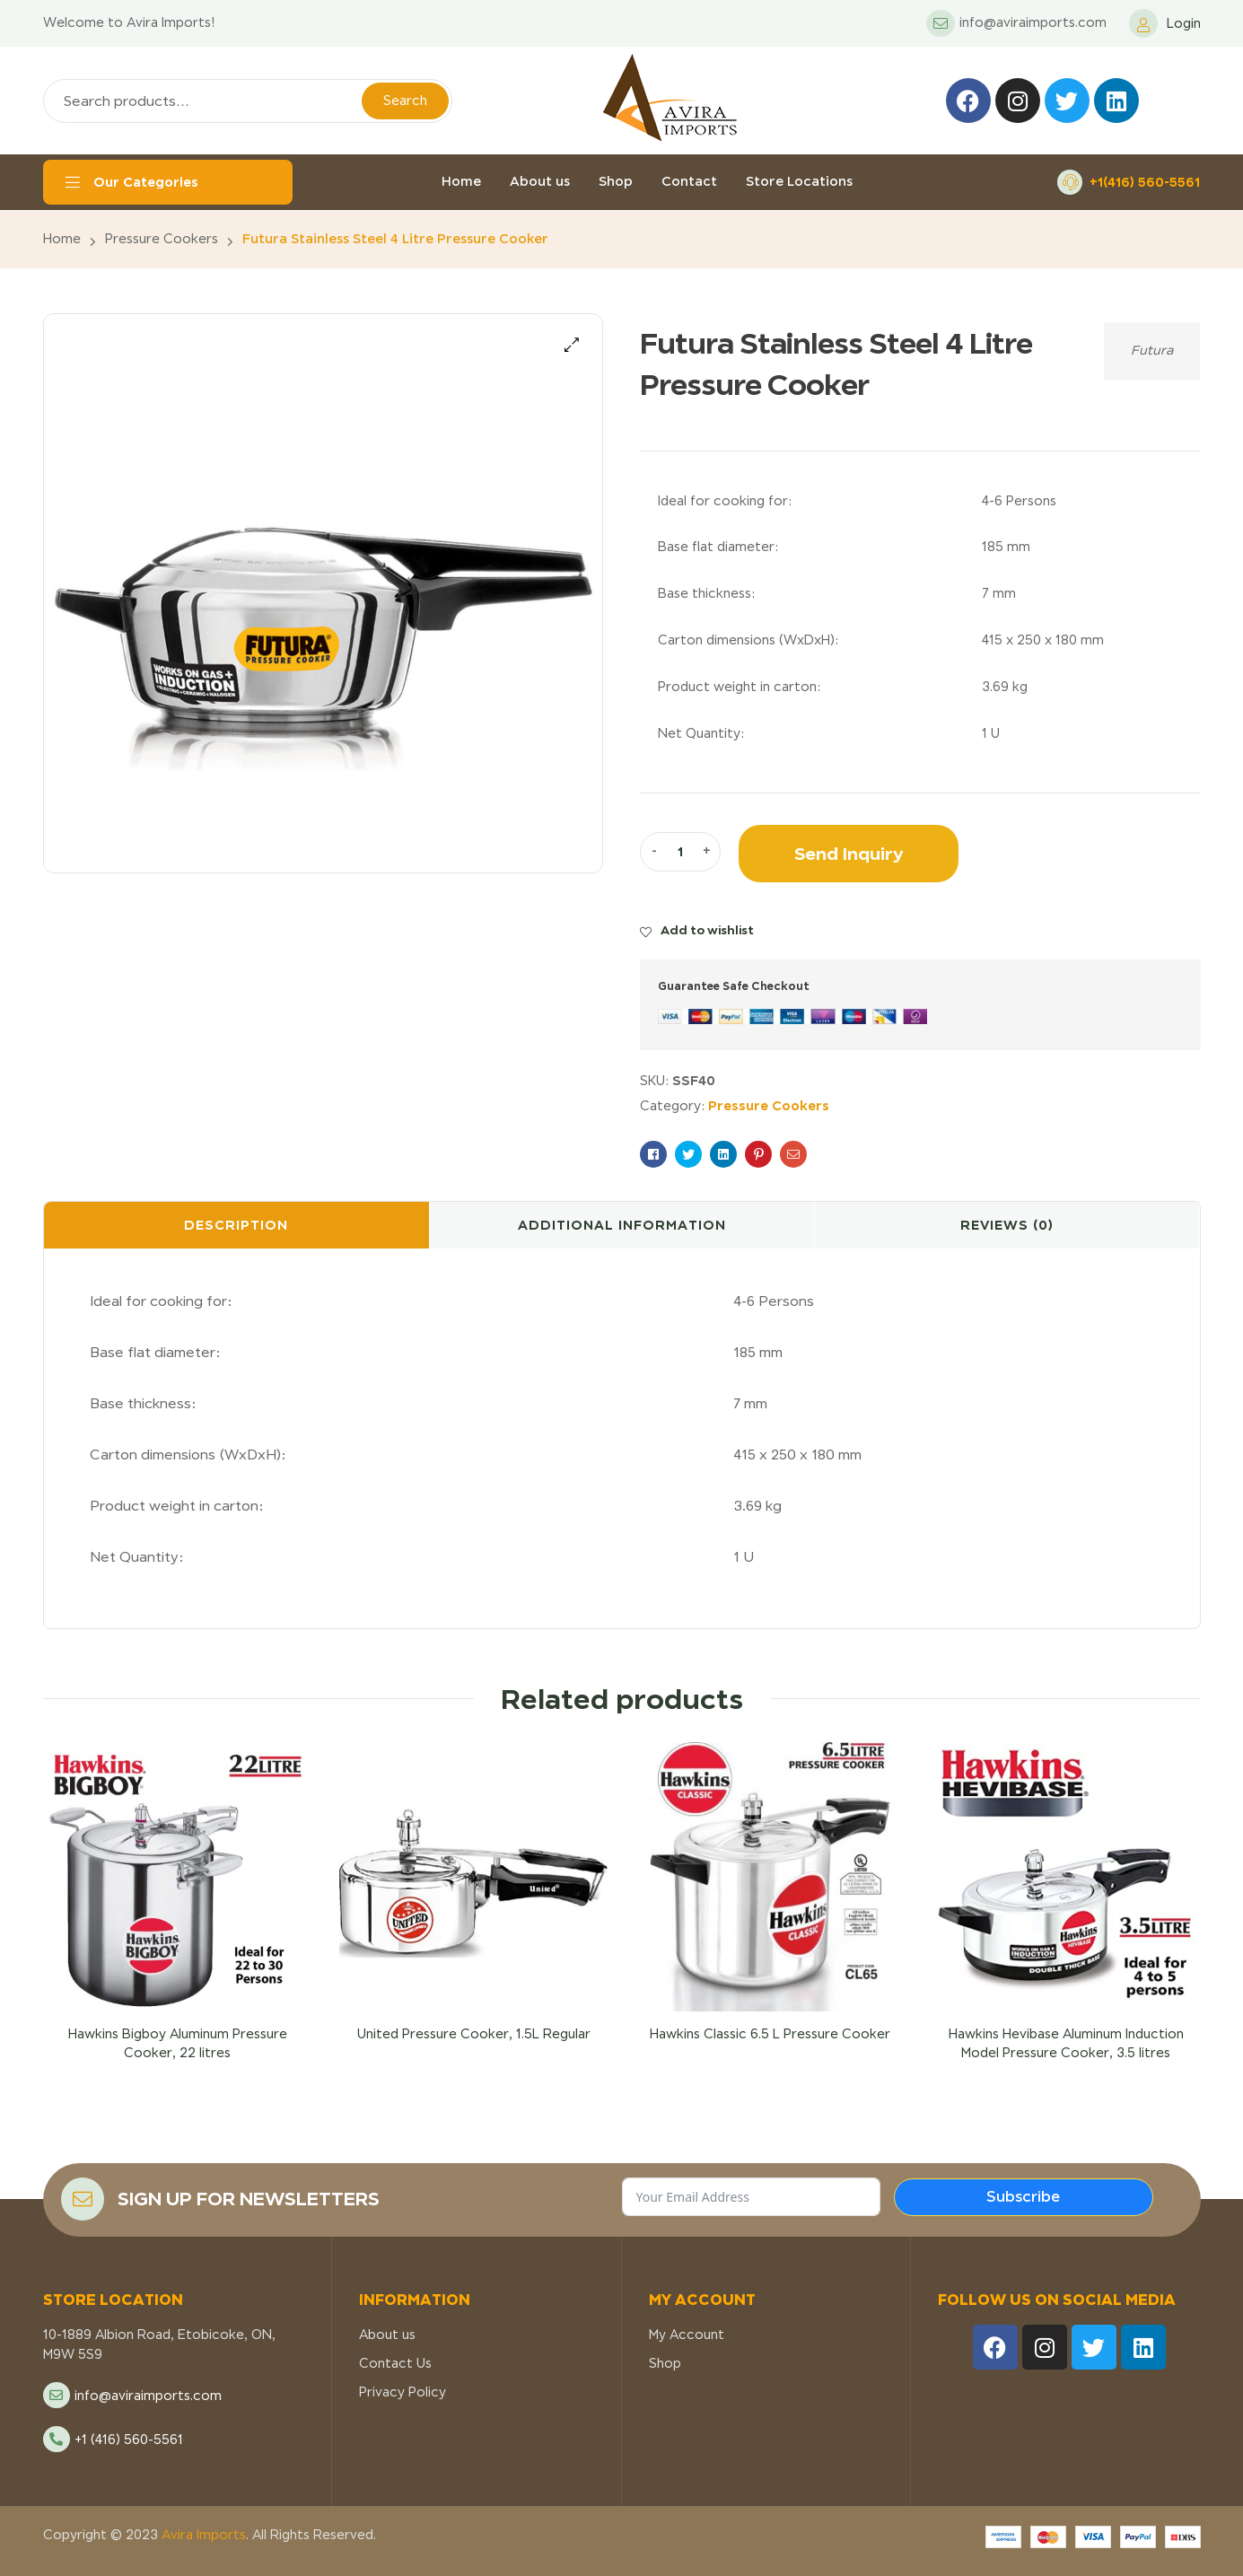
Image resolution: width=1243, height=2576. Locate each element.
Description (236, 1224)
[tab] (236, 1225)
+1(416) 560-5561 (1145, 181)
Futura (1152, 350)
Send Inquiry (849, 853)
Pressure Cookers (161, 239)
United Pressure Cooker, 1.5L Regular (474, 2034)
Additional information (622, 1224)
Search (405, 100)
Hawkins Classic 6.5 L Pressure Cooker (770, 2034)
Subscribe (1023, 2196)
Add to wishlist (707, 930)
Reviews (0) (1007, 1224)
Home (62, 239)
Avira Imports (202, 2535)
